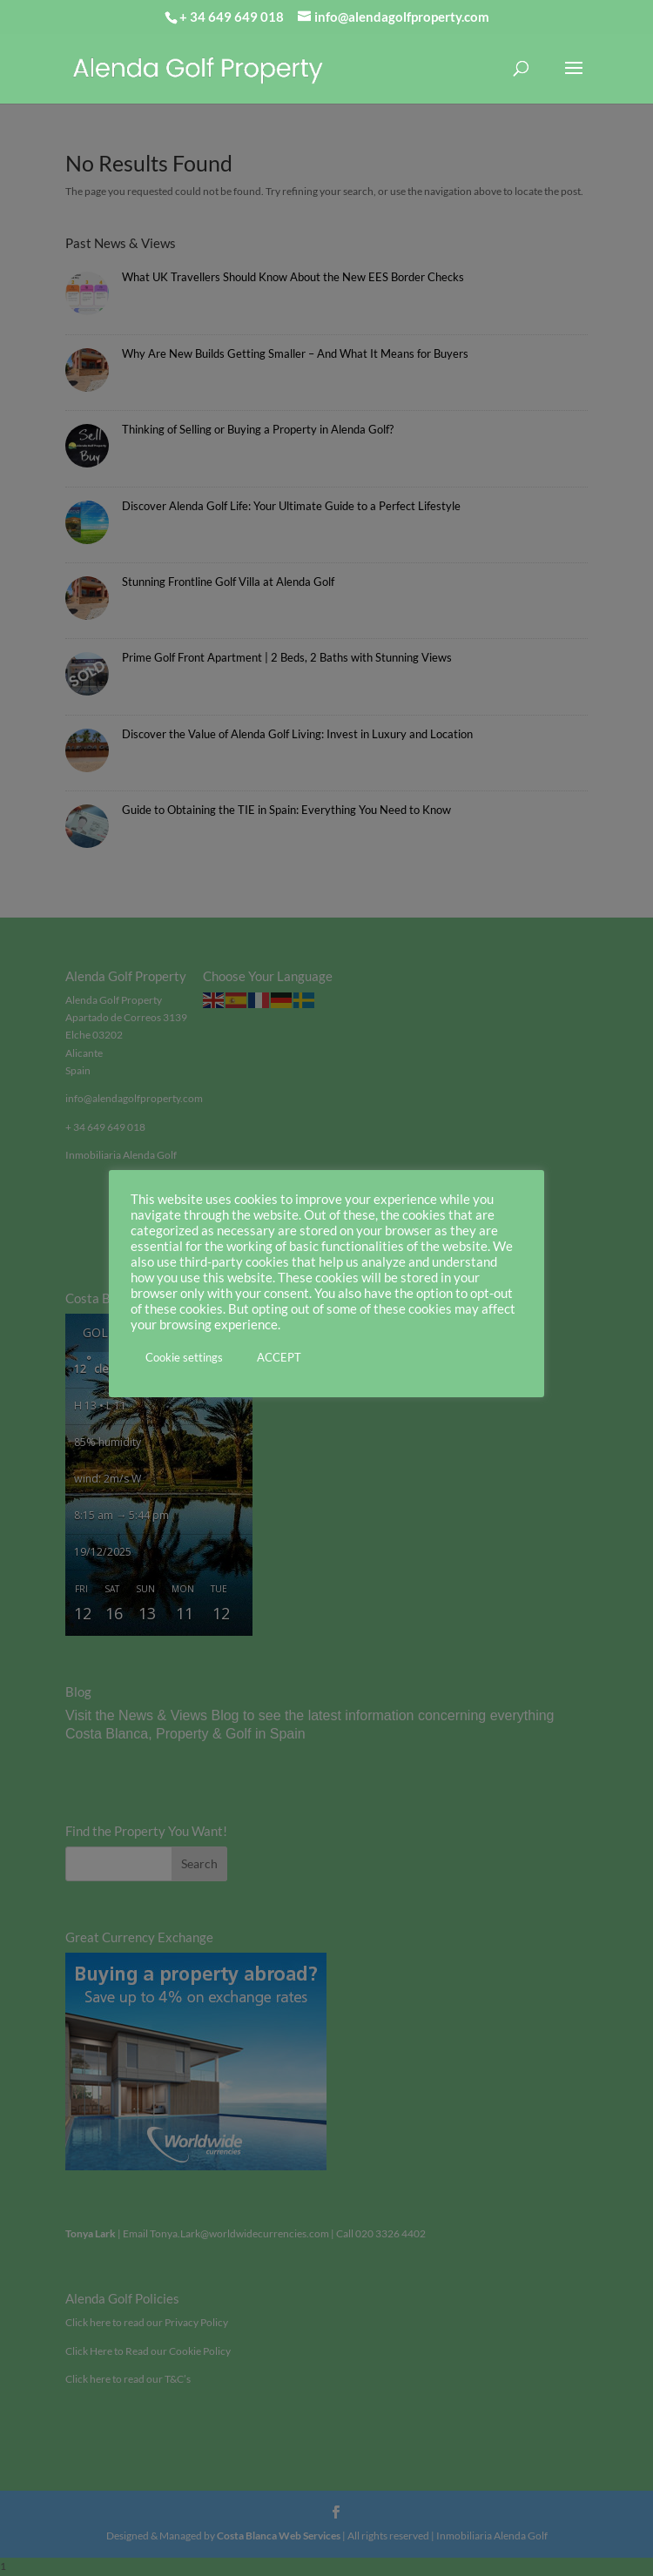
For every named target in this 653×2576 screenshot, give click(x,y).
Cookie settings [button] (184, 1357)
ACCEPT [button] (279, 1357)
